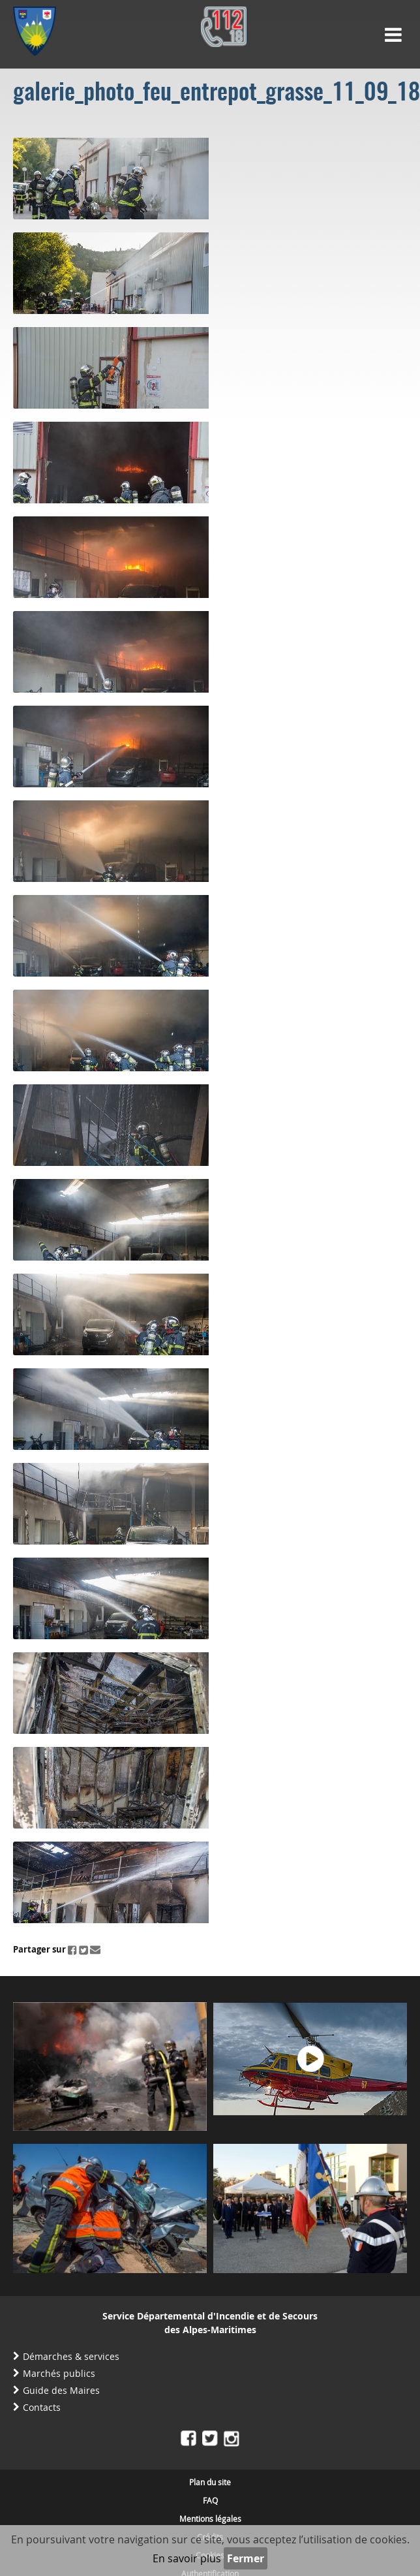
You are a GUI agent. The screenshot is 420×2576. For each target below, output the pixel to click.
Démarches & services (71, 2356)
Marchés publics (59, 2373)
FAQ (210, 2500)
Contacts (42, 2407)
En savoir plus (187, 2558)
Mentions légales (210, 2518)
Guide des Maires (61, 2390)
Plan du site (210, 2482)
